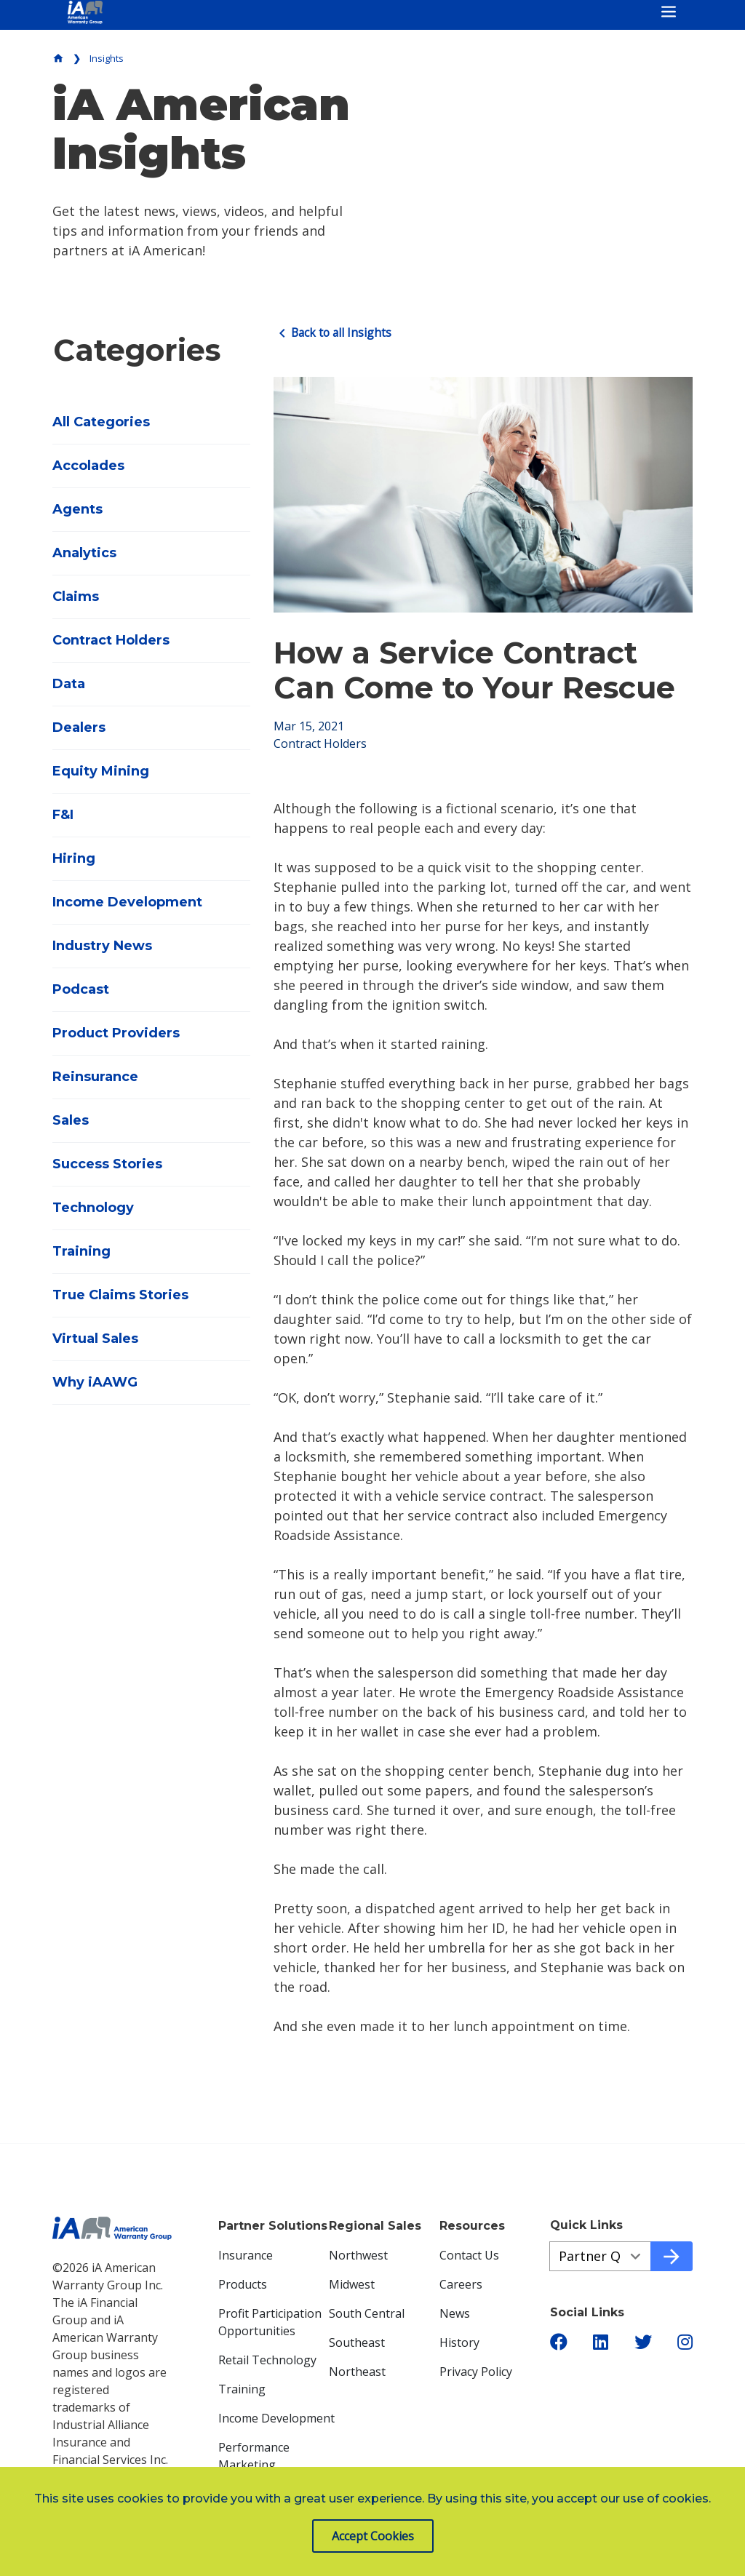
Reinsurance (95, 1077)
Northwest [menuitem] (358, 2254)
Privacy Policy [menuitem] (475, 2371)
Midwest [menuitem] (352, 2284)
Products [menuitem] (242, 2284)
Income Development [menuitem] (276, 2417)
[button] (558, 2342)
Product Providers (116, 1033)
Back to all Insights (334, 332)
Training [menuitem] (242, 2388)
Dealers (78, 727)
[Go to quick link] (671, 2256)
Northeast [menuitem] (357, 2371)
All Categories (101, 422)
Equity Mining (100, 771)
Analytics (84, 553)
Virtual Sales (95, 1339)
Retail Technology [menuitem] (267, 2359)
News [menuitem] (454, 2313)
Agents (77, 509)
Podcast (80, 989)
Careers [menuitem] (460, 2284)
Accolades (88, 466)
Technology (93, 1208)
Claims (75, 597)
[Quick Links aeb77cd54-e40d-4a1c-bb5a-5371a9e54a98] (600, 2256)
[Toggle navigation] (668, 11)
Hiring (73, 858)
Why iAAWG (95, 1382)
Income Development (127, 902)
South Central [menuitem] (367, 2313)
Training (81, 1251)
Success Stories (107, 1164)
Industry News (102, 946)
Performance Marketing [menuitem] (254, 2455)
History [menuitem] (459, 2342)
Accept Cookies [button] (373, 2536)
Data (68, 684)
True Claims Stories (120, 1295)
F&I (62, 815)
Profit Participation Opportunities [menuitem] (270, 2321)
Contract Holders (111, 640)
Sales (70, 1120)
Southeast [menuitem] (357, 2342)
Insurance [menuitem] (245, 2254)
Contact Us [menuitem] (469, 2254)
